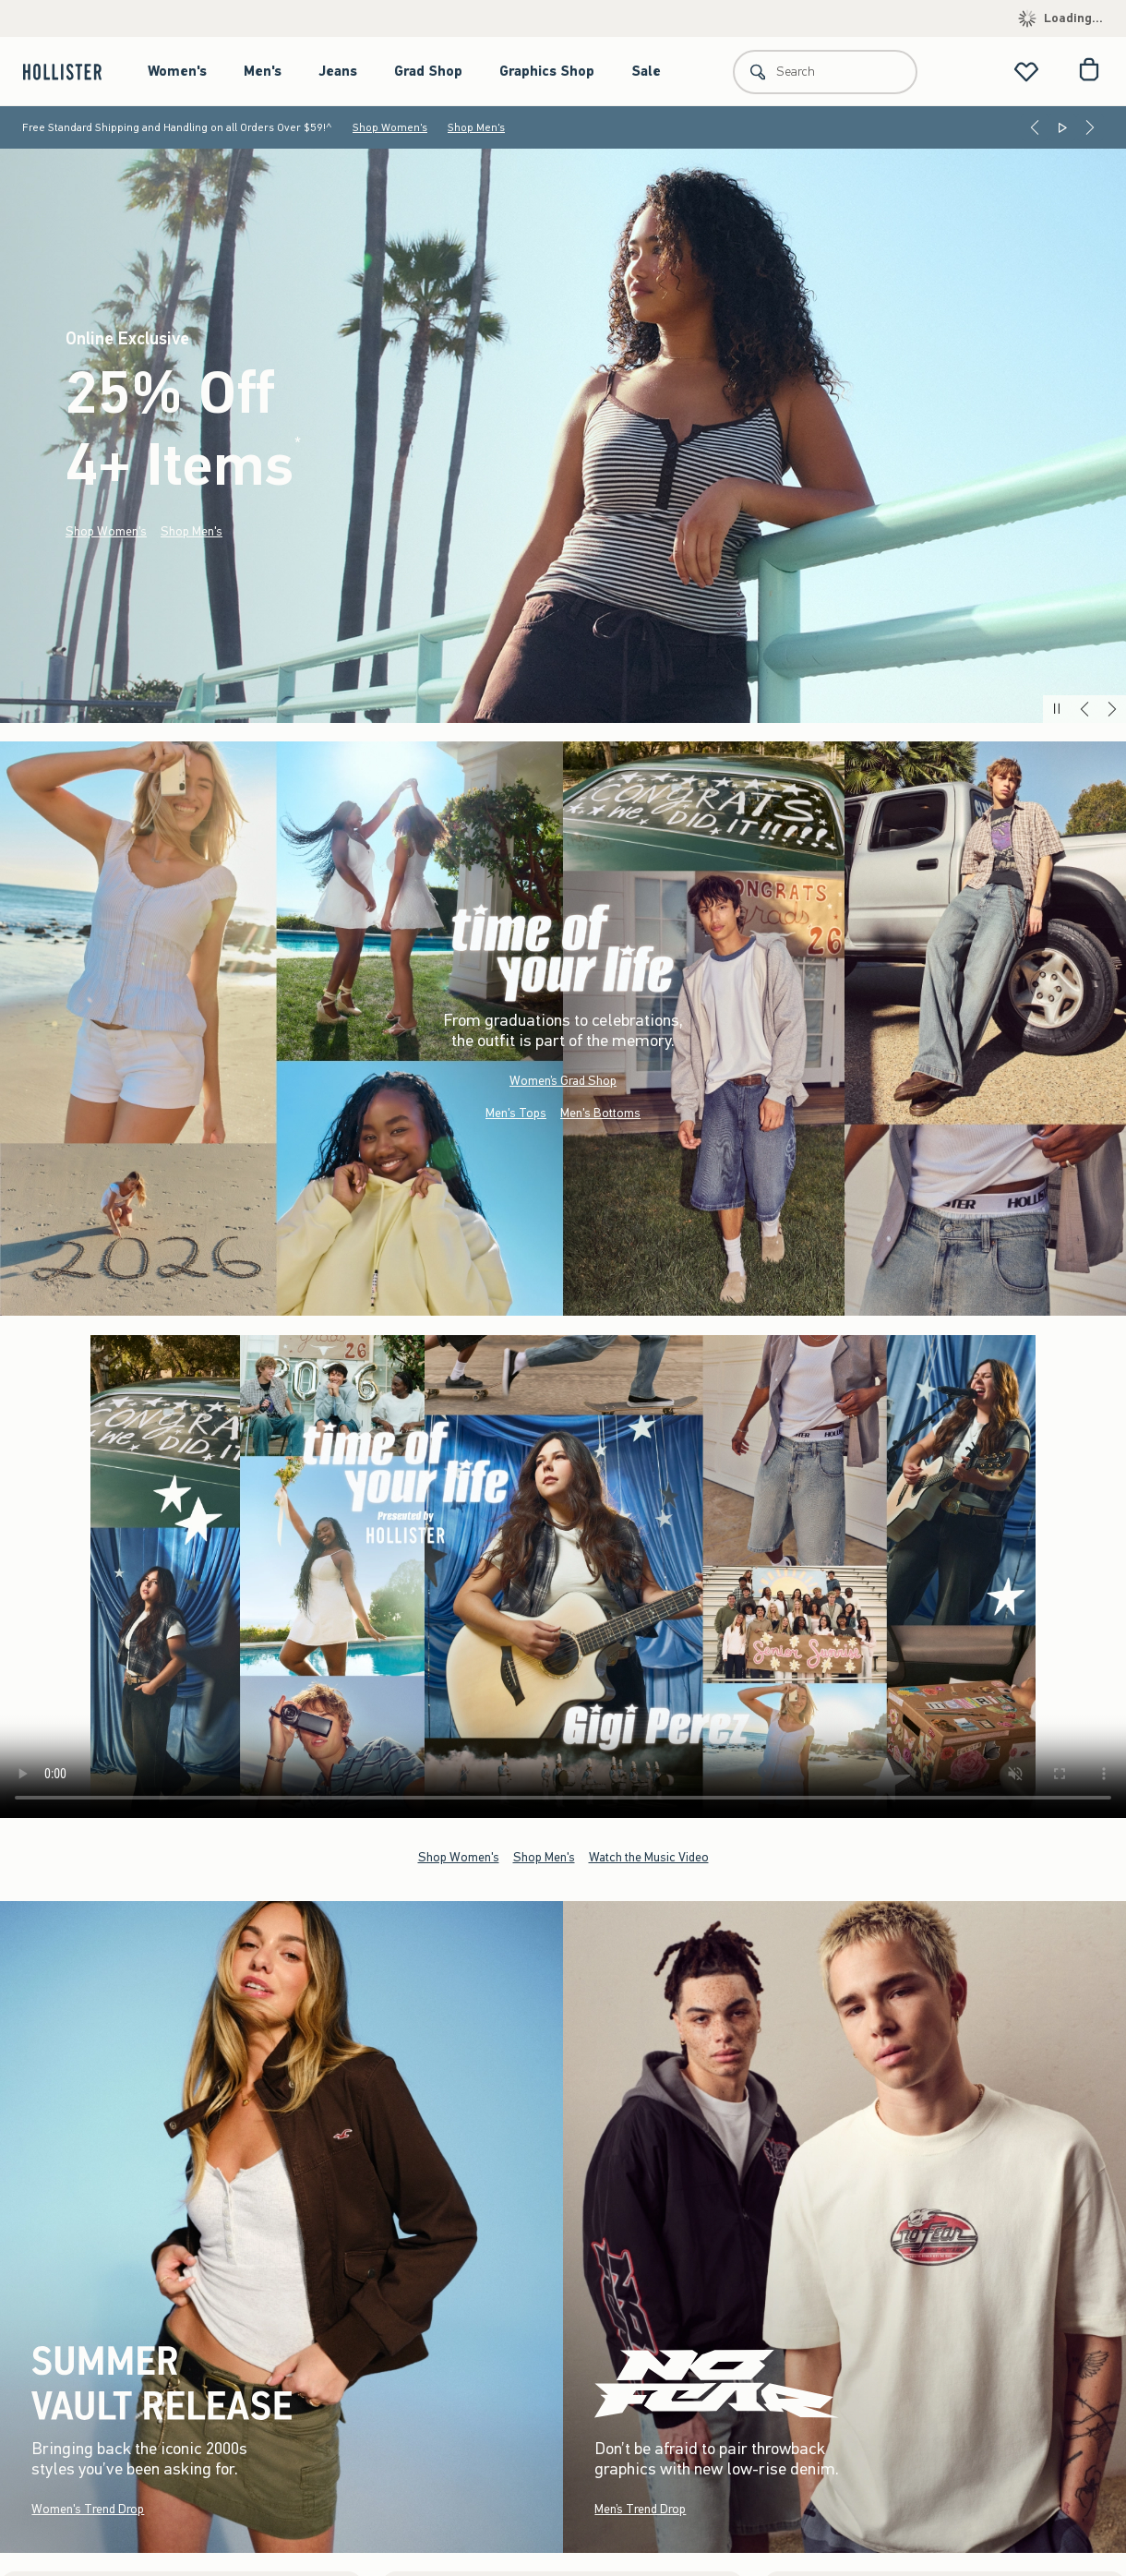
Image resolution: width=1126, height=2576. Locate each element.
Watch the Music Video (649, 1856)
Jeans (337, 71)
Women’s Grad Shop (563, 1080)
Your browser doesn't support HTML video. (563, 1576)
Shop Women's (390, 127)
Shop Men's (476, 127)
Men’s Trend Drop (640, 2508)
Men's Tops (515, 1113)
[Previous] (1034, 127)
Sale (646, 71)
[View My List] (1026, 71)
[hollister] (71, 71)
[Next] (1090, 127)
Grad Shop (428, 71)
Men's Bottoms (600, 1113)
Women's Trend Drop (87, 2508)
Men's (263, 71)
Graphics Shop (546, 71)
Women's (177, 71)
